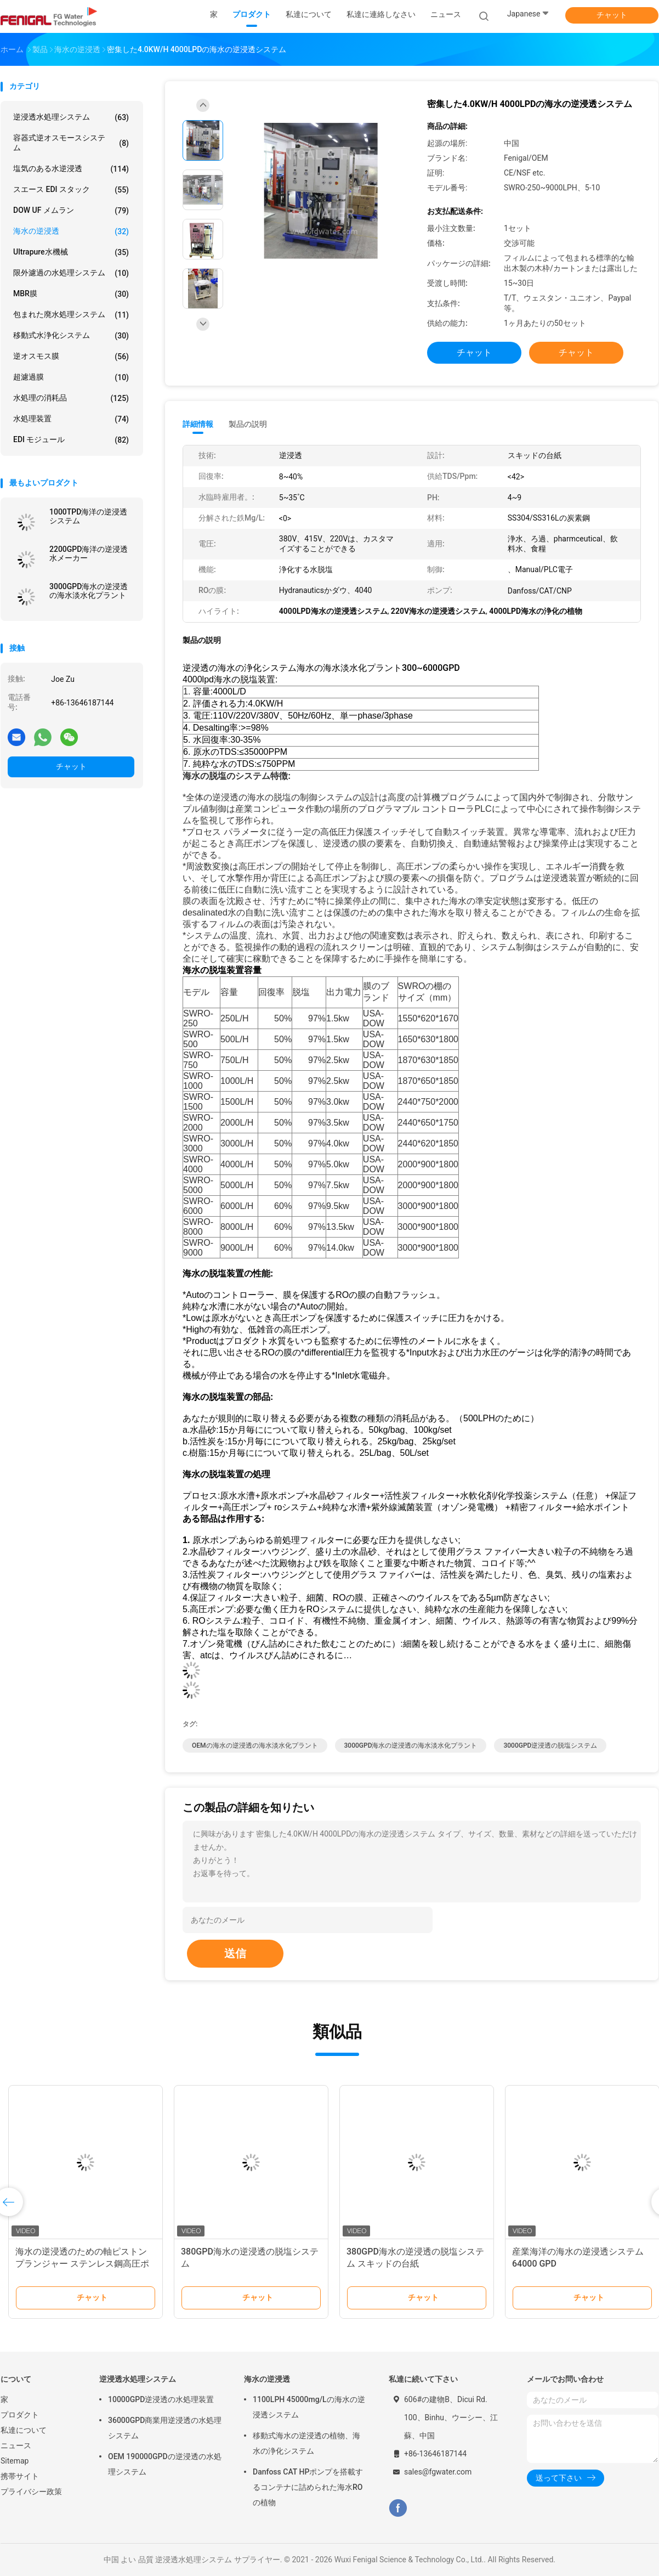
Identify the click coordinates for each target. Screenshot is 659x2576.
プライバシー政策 (31, 2491)
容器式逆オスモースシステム (71, 142)
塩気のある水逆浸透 (71, 168)
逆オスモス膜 (71, 356)
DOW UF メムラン (71, 210)
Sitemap (15, 2460)
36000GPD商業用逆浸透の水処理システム (164, 2428)
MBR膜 (71, 294)
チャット (611, 14)
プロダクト (20, 2414)
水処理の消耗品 (71, 398)
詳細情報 (198, 424)
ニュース (16, 2445)
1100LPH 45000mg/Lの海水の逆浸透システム (309, 2407)
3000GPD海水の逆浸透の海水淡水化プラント (88, 591)
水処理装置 (71, 419)
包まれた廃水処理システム (71, 314)
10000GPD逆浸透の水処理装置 (161, 2399)
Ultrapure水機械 (71, 252)
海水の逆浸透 (71, 231)
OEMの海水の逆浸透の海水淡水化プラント (255, 1745)
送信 (235, 1953)
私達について (24, 2430)
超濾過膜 (71, 377)
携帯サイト (20, 2476)
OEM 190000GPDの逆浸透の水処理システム (164, 2464)
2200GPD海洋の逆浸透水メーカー (88, 553)
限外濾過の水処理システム (71, 273)
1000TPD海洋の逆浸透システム (88, 516)
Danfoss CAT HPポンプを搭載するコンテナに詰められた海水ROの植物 (308, 2487)
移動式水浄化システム (71, 335)
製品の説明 (248, 424)
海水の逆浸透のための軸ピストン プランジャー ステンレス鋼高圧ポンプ (82, 2263)
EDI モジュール (71, 439)
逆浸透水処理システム (71, 117)
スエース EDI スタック (71, 189)
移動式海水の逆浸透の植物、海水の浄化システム (306, 2443)
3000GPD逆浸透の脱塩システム (550, 1745)
